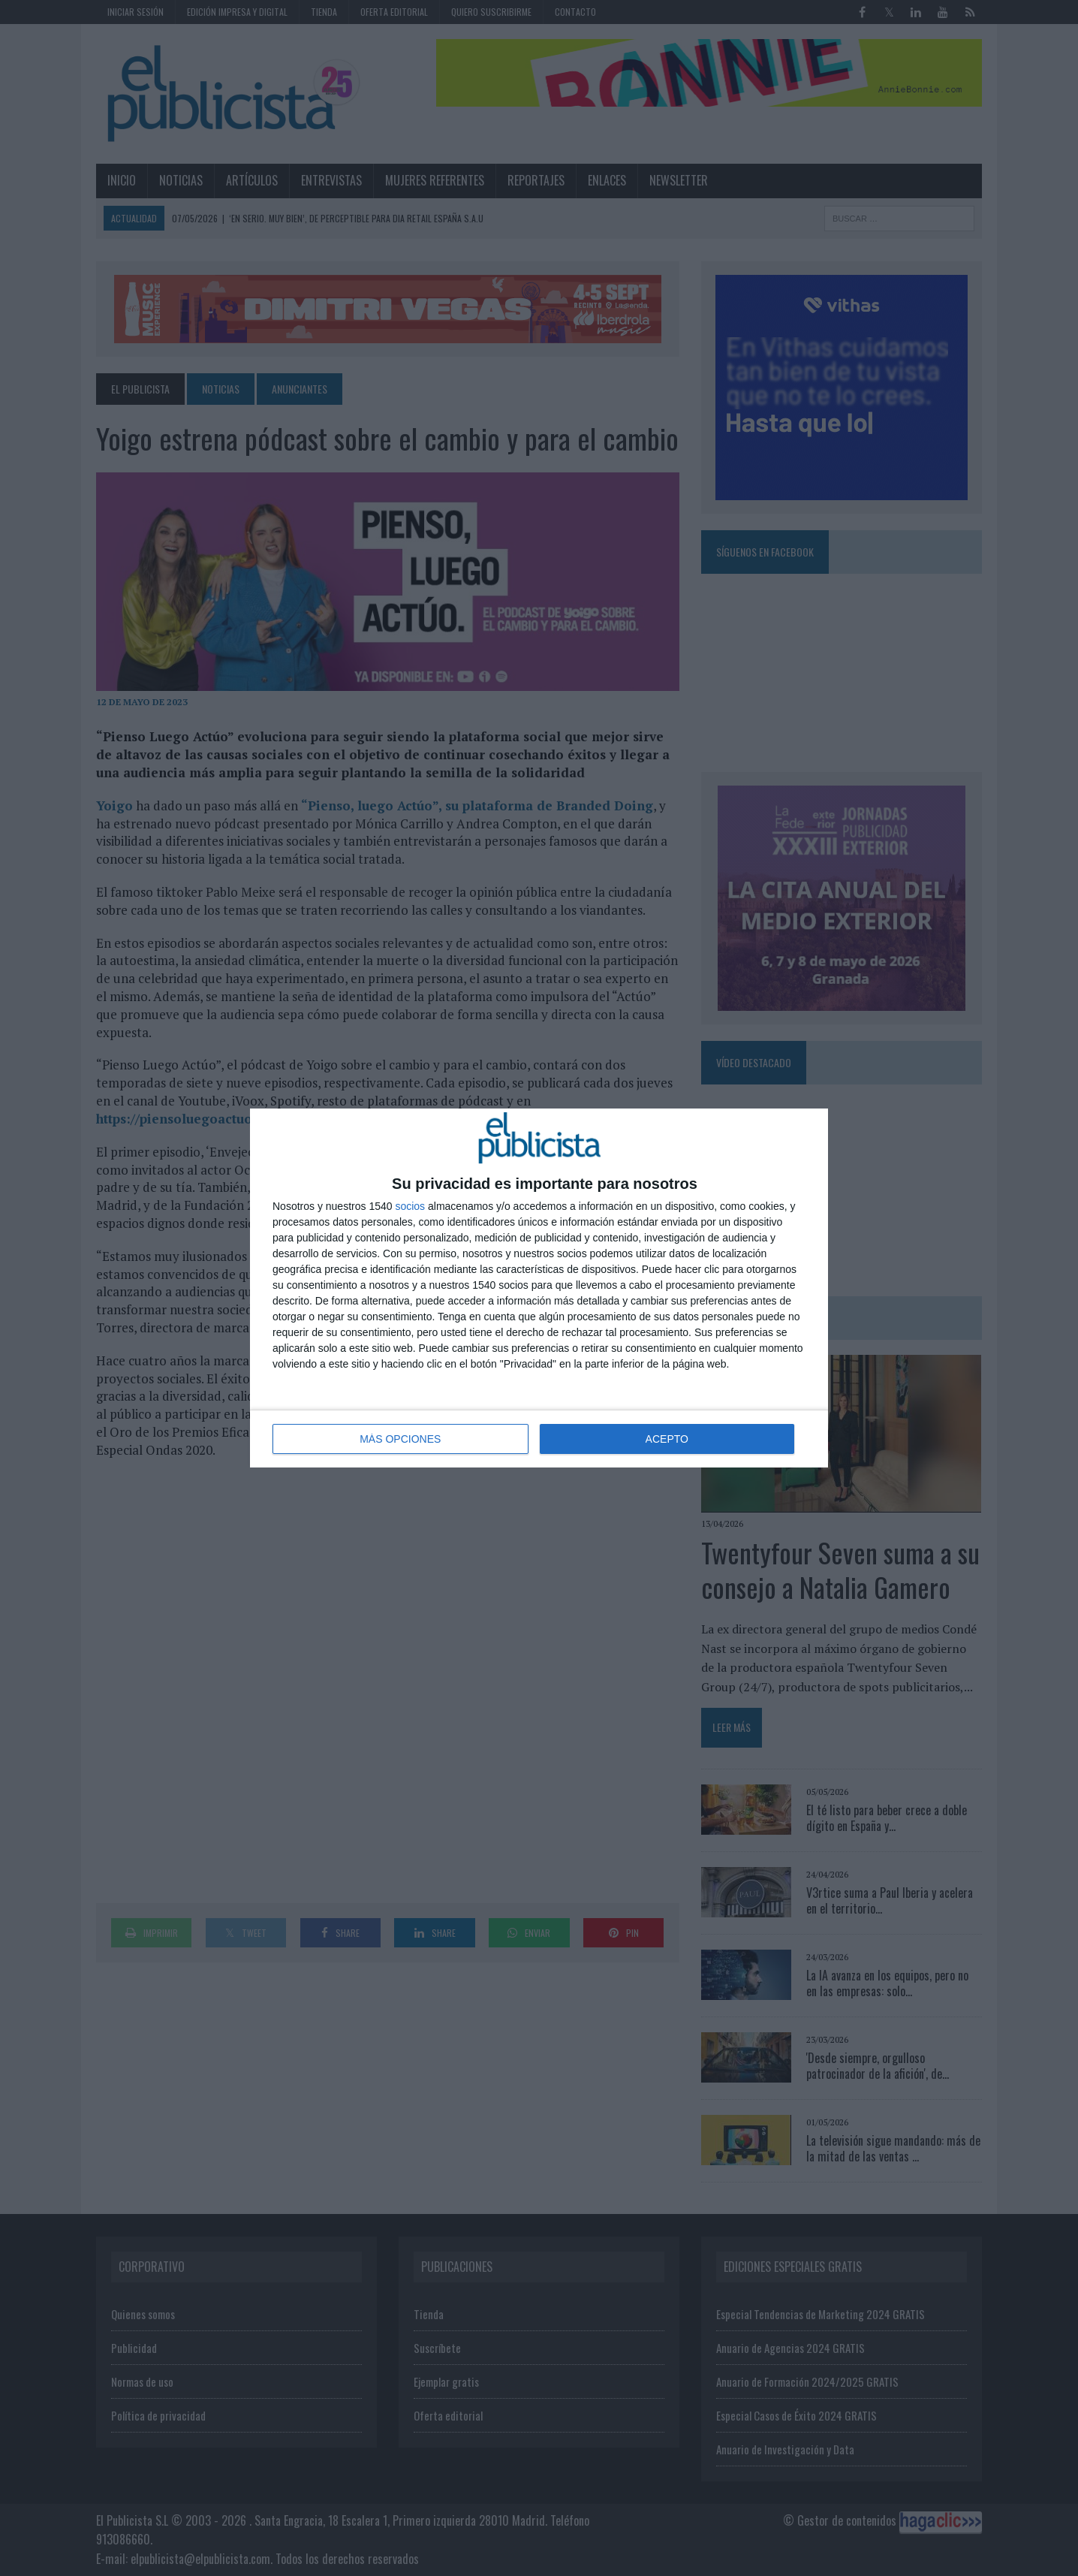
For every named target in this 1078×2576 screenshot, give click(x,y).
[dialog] (539, 1288)
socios (410, 1206)
